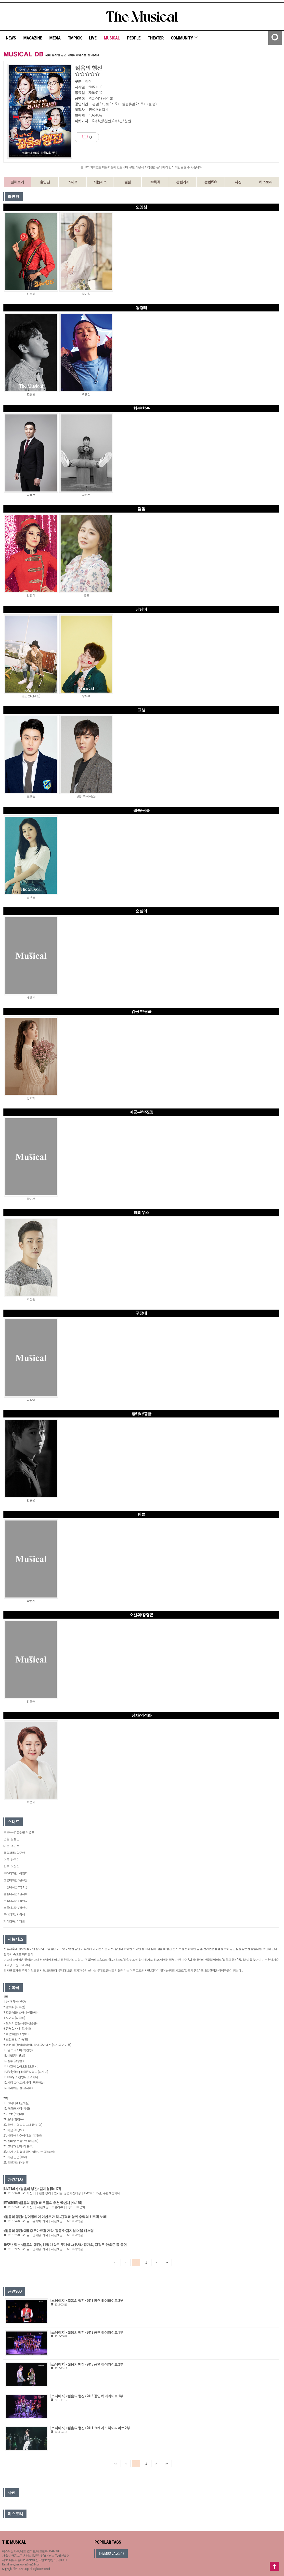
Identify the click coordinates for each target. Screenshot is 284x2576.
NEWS (11, 37)
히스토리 (265, 182)
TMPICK (75, 37)
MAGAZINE (32, 37)
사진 (238, 182)
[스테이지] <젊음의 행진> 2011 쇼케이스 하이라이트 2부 (90, 2428)
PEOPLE (134, 37)
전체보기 (17, 182)
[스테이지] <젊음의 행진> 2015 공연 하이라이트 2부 (87, 2364)
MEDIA (55, 37)
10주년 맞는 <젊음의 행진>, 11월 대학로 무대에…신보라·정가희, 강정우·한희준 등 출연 (65, 2245)
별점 (127, 182)
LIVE (93, 37)
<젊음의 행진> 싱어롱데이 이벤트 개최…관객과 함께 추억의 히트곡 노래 (54, 2217)
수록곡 (155, 182)
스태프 (72, 182)
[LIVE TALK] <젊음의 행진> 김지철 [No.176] (32, 2189)
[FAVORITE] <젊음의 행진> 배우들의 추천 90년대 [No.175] (42, 2203)
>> (166, 2262)
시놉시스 (100, 182)
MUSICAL (112, 37)
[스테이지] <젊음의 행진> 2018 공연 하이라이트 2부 (87, 2301)
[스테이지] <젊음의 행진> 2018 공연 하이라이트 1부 (87, 2332)
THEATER (156, 37)
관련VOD (210, 182)
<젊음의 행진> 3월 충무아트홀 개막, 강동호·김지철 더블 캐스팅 (48, 2231)
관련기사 (182, 182)
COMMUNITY (184, 37)
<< (116, 2262)
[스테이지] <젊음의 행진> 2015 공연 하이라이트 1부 (87, 2396)
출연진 (45, 182)
